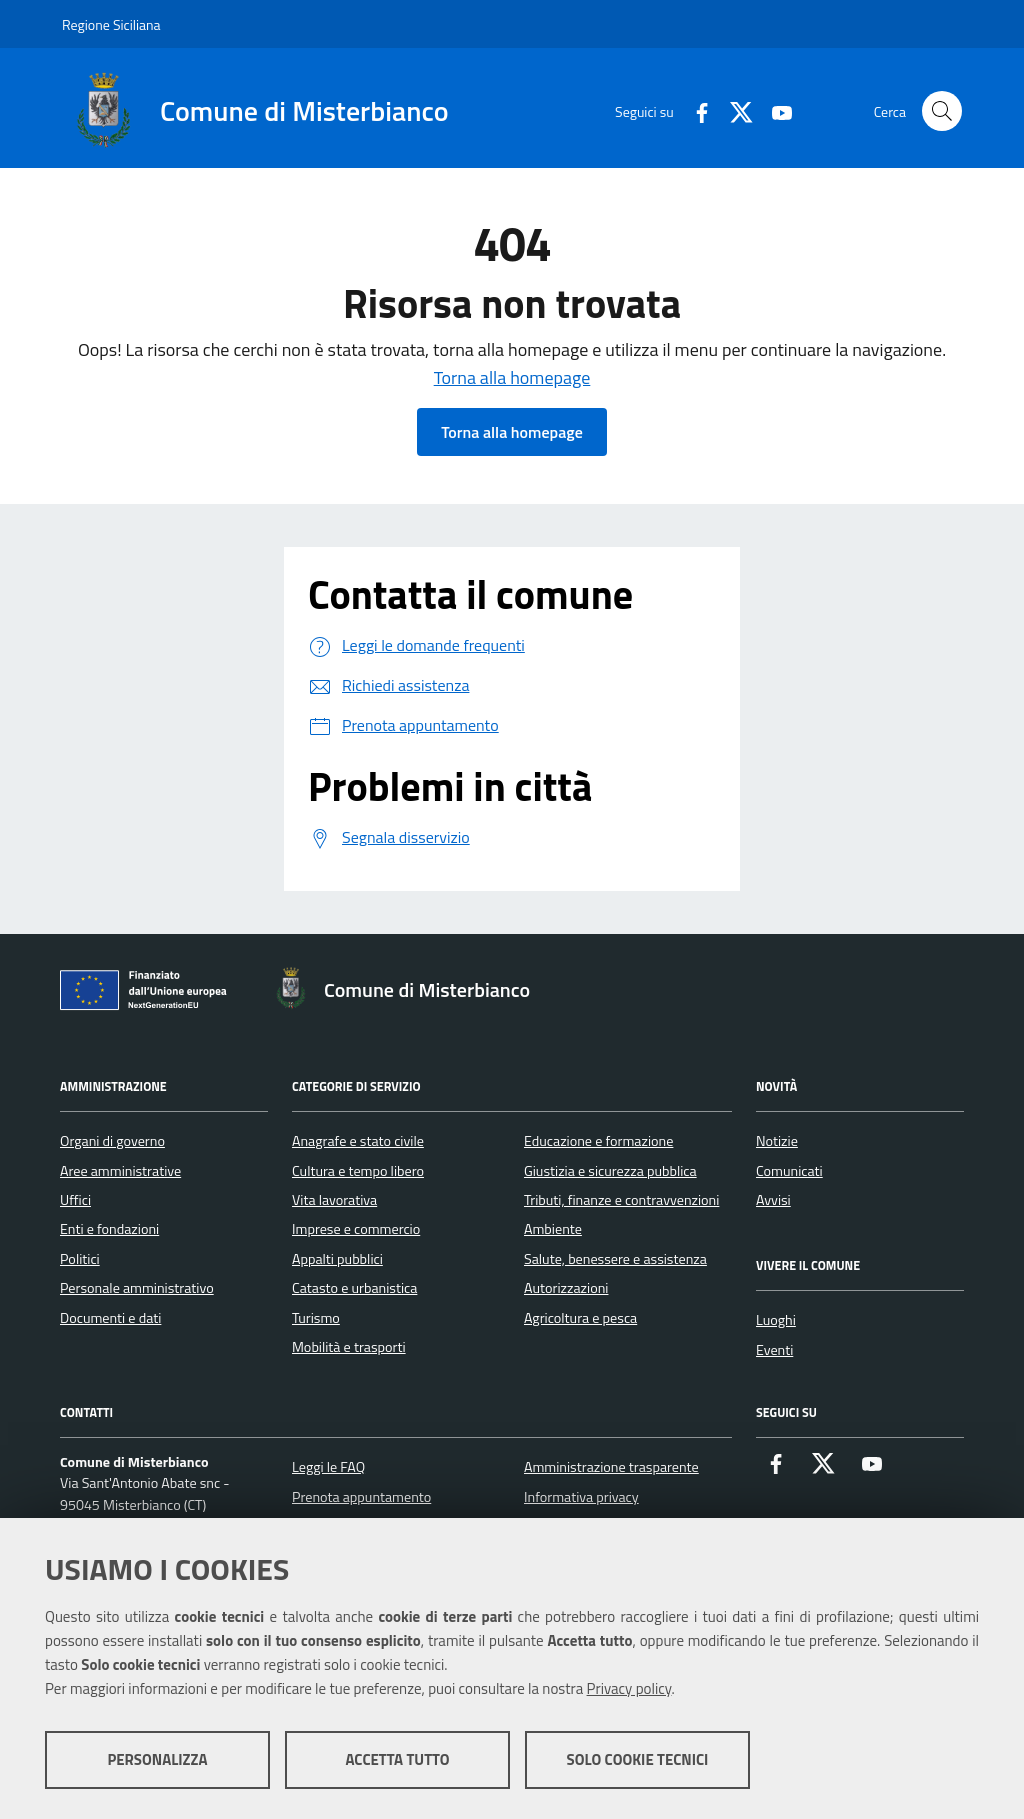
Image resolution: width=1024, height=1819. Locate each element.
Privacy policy (629, 1688)
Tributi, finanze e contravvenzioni (621, 1200)
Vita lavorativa (334, 1200)
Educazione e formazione (598, 1141)
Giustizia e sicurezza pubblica (610, 1171)
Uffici (75, 1200)
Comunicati (789, 1171)
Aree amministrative (120, 1171)
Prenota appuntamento (361, 1497)
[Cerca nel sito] (942, 111)
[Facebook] (694, 110)
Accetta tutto (397, 1759)
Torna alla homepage (512, 377)
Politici (80, 1259)
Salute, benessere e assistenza (615, 1259)
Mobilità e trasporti (349, 1347)
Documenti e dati (110, 1318)
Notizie (777, 1141)
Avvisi (773, 1200)
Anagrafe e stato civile (358, 1141)
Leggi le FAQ (328, 1467)
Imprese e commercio (356, 1229)
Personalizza (157, 1759)
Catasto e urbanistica (354, 1288)
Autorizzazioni (566, 1288)
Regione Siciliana (111, 24)
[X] (734, 110)
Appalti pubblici (337, 1259)
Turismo (316, 1318)
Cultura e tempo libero (358, 1171)
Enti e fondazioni (109, 1229)
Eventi (774, 1350)
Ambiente (553, 1229)
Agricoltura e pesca (580, 1318)
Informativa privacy (581, 1497)
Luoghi (776, 1320)
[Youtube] (774, 110)
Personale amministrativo (137, 1288)
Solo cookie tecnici (638, 1759)
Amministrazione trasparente (611, 1467)
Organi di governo (112, 1141)
